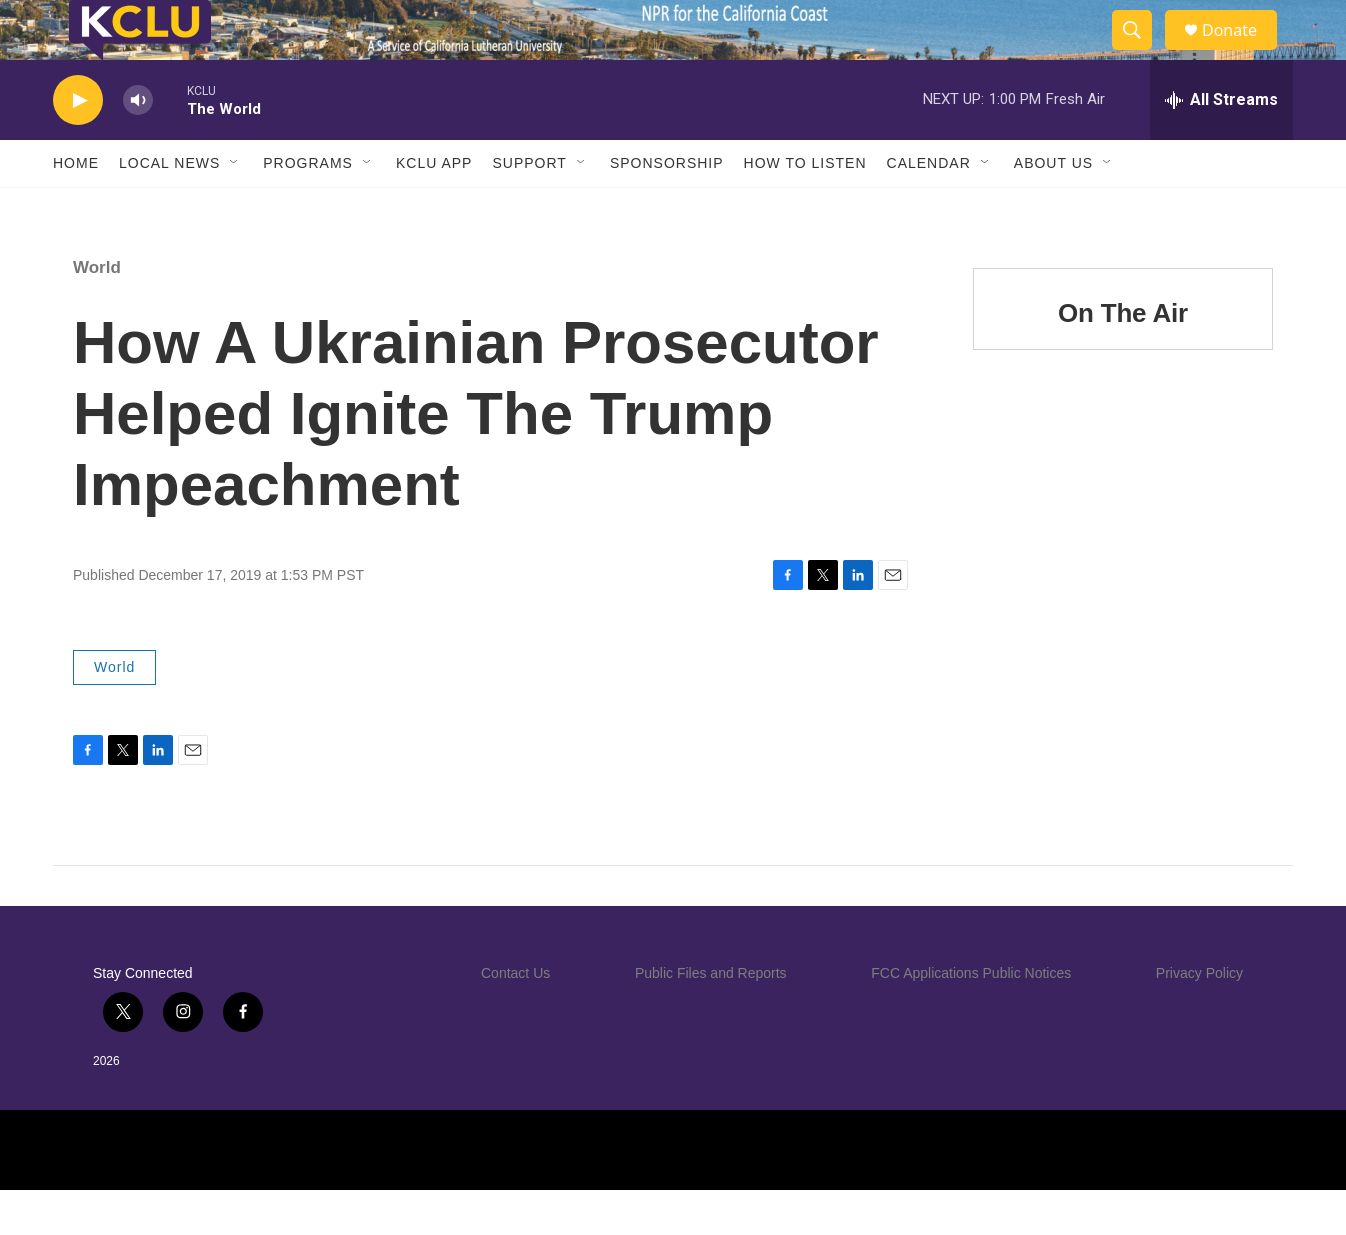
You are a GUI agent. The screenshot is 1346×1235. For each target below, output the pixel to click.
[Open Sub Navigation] (235, 208)
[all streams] (1221, 145)
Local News (169, 208)
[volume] (138, 145)
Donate (1242, 52)
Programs (308, 208)
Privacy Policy (1199, 1018)
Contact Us (515, 1018)
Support (529, 208)
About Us (1053, 208)
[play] (78, 145)
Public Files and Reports (711, 1018)
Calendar (929, 208)
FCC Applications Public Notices (971, 1018)
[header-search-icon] (1141, 53)
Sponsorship (667, 208)
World (97, 312)
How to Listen (805, 208)
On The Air (1123, 358)
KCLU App (434, 208)
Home (76, 208)
